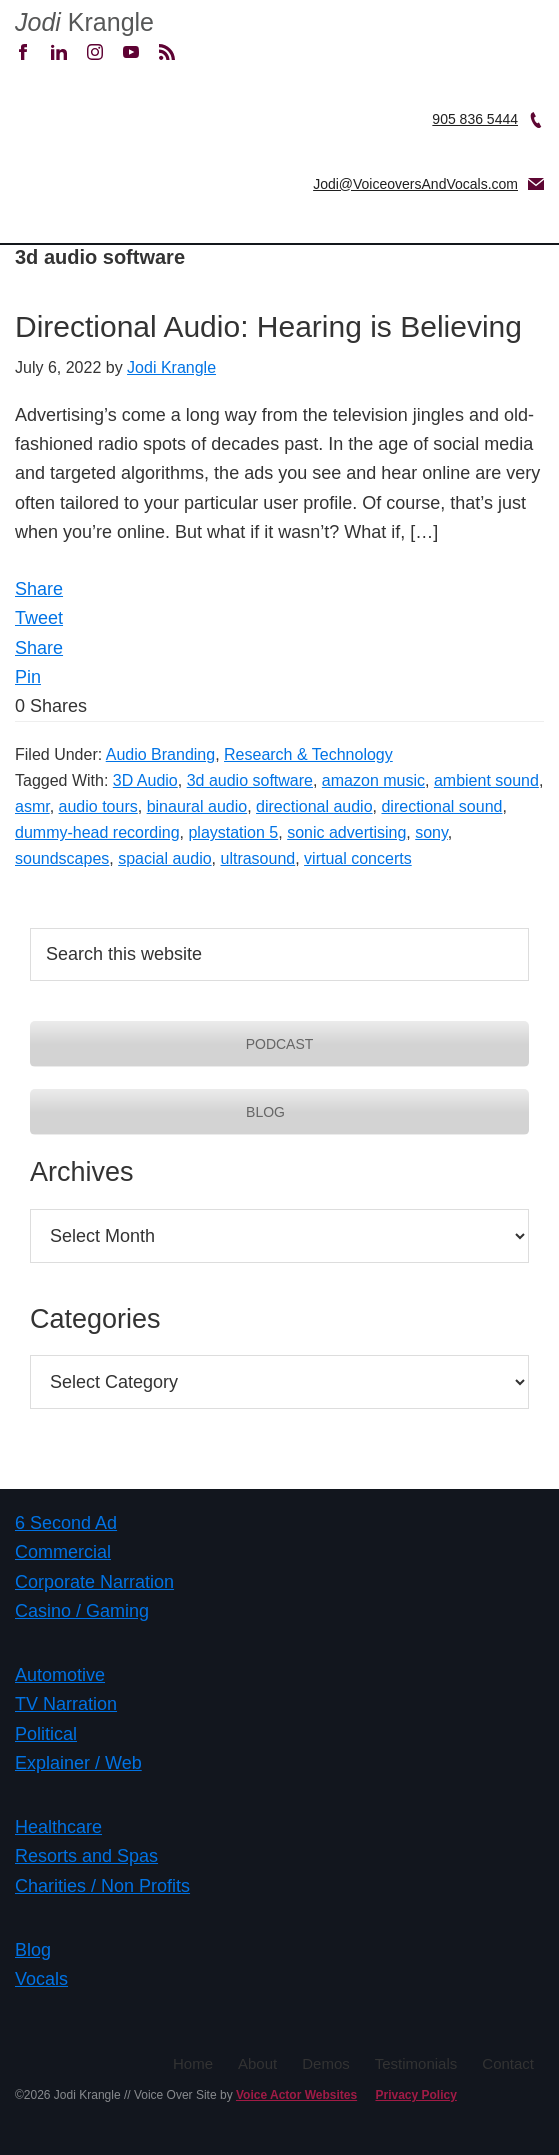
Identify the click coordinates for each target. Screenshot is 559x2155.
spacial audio (164, 858)
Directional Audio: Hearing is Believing (268, 326)
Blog (33, 1950)
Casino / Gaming (82, 1611)
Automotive (60, 1675)
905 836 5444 (475, 119)
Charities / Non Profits (102, 1886)
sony (431, 832)
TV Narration (66, 1704)
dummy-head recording (97, 832)
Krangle (84, 22)
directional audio (314, 806)
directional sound (441, 806)
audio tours (98, 806)
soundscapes (62, 858)
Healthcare (58, 1827)
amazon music (373, 780)
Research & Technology (308, 754)
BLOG (279, 1112)
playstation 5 (233, 832)
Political (46, 1734)
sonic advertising (346, 832)
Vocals (41, 1979)
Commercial (63, 1552)
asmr (32, 806)
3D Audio (145, 780)
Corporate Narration (94, 1582)
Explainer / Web (78, 1763)
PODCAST (280, 1044)
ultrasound (257, 858)
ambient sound (486, 780)
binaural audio (197, 806)
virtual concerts (358, 858)
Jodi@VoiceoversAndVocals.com (415, 184)
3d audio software (250, 780)
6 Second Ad (66, 1523)
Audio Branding (160, 754)
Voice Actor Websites (296, 2095)
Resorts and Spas (86, 1856)
